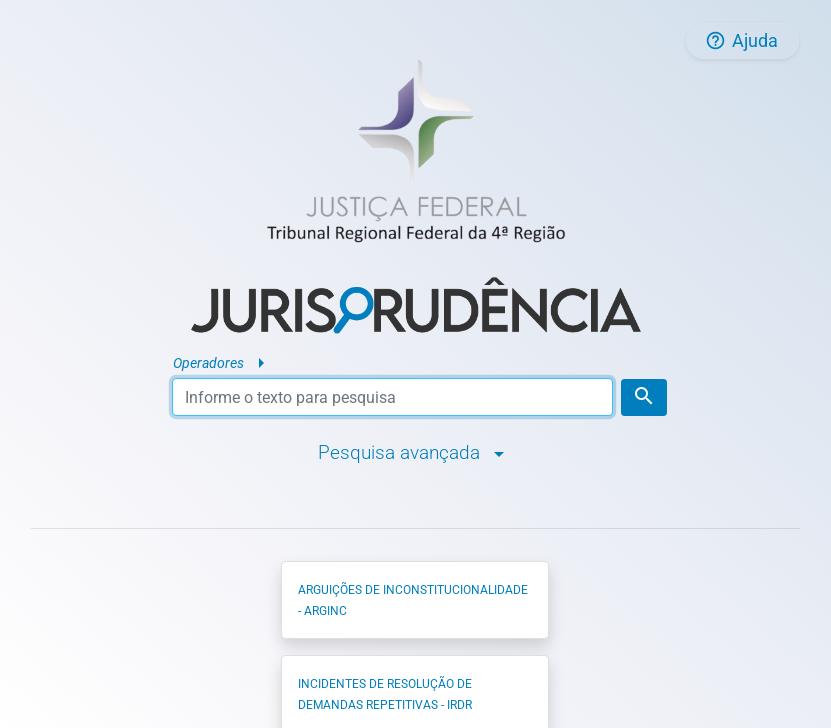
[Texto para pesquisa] (392, 397)
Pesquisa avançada (415, 452)
